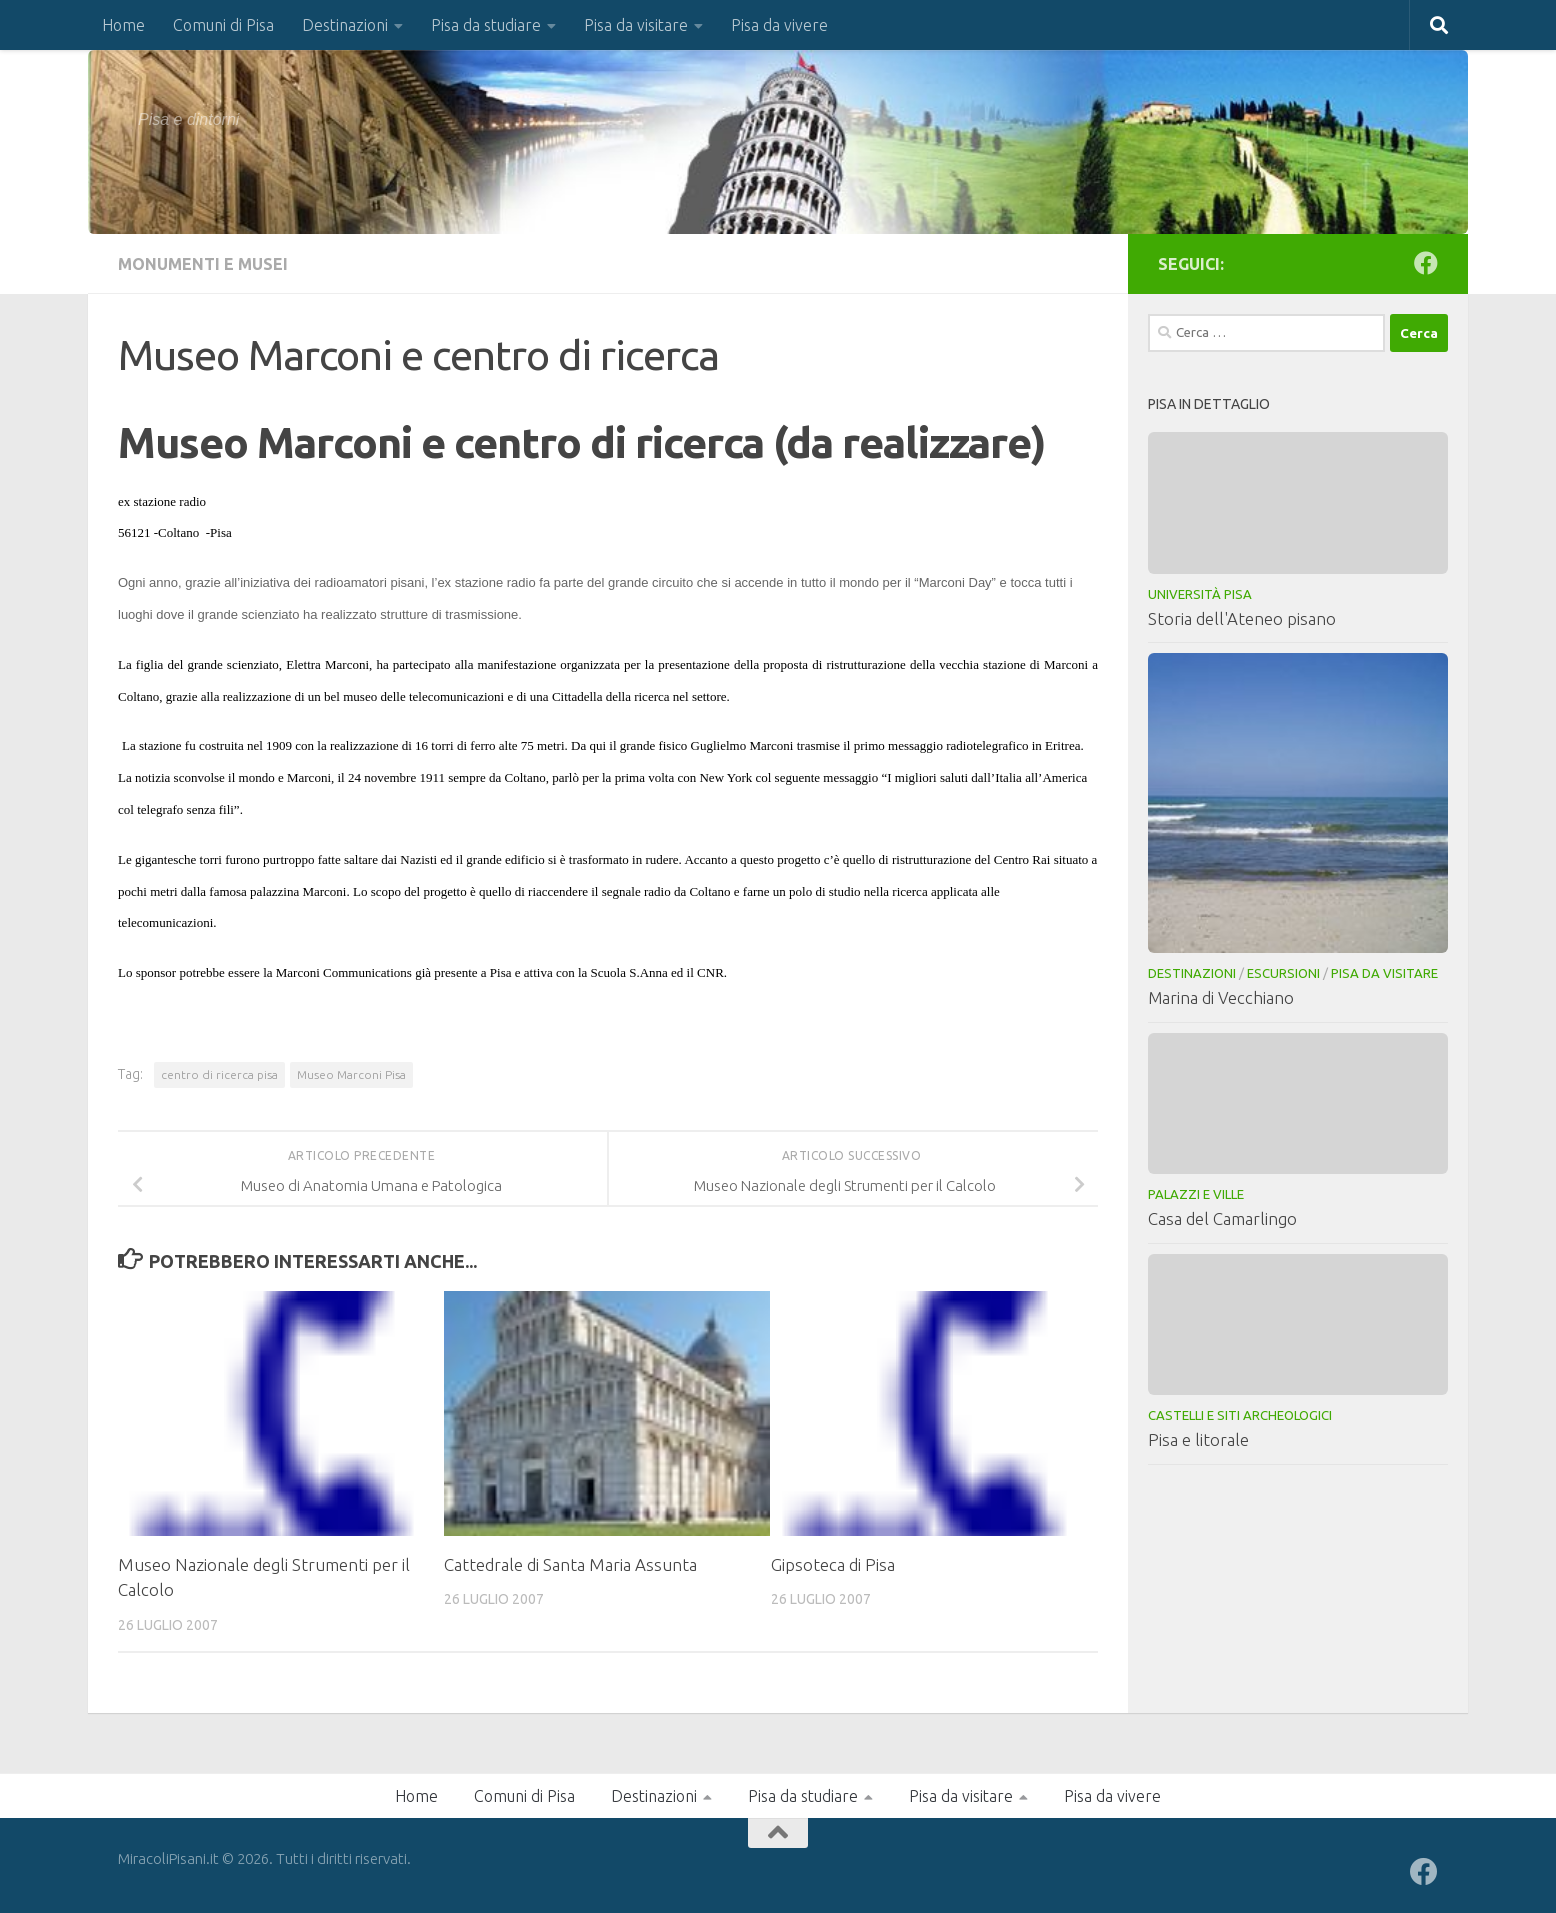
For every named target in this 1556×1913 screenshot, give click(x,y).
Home (123, 25)
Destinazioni (345, 25)
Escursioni (1283, 973)
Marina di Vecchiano (1221, 997)
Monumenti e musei (203, 264)
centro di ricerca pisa (219, 1074)
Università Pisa (1200, 594)
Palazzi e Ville (1196, 1194)
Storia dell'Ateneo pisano (1242, 618)
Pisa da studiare (486, 25)
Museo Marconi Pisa (351, 1074)
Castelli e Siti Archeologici (1240, 1415)
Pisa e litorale (1198, 1439)
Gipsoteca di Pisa (833, 1564)
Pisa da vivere (779, 25)
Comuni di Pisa (223, 25)
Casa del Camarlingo (1222, 1218)
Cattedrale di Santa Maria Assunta (570, 1564)
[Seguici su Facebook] (1426, 263)
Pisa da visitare (636, 25)
